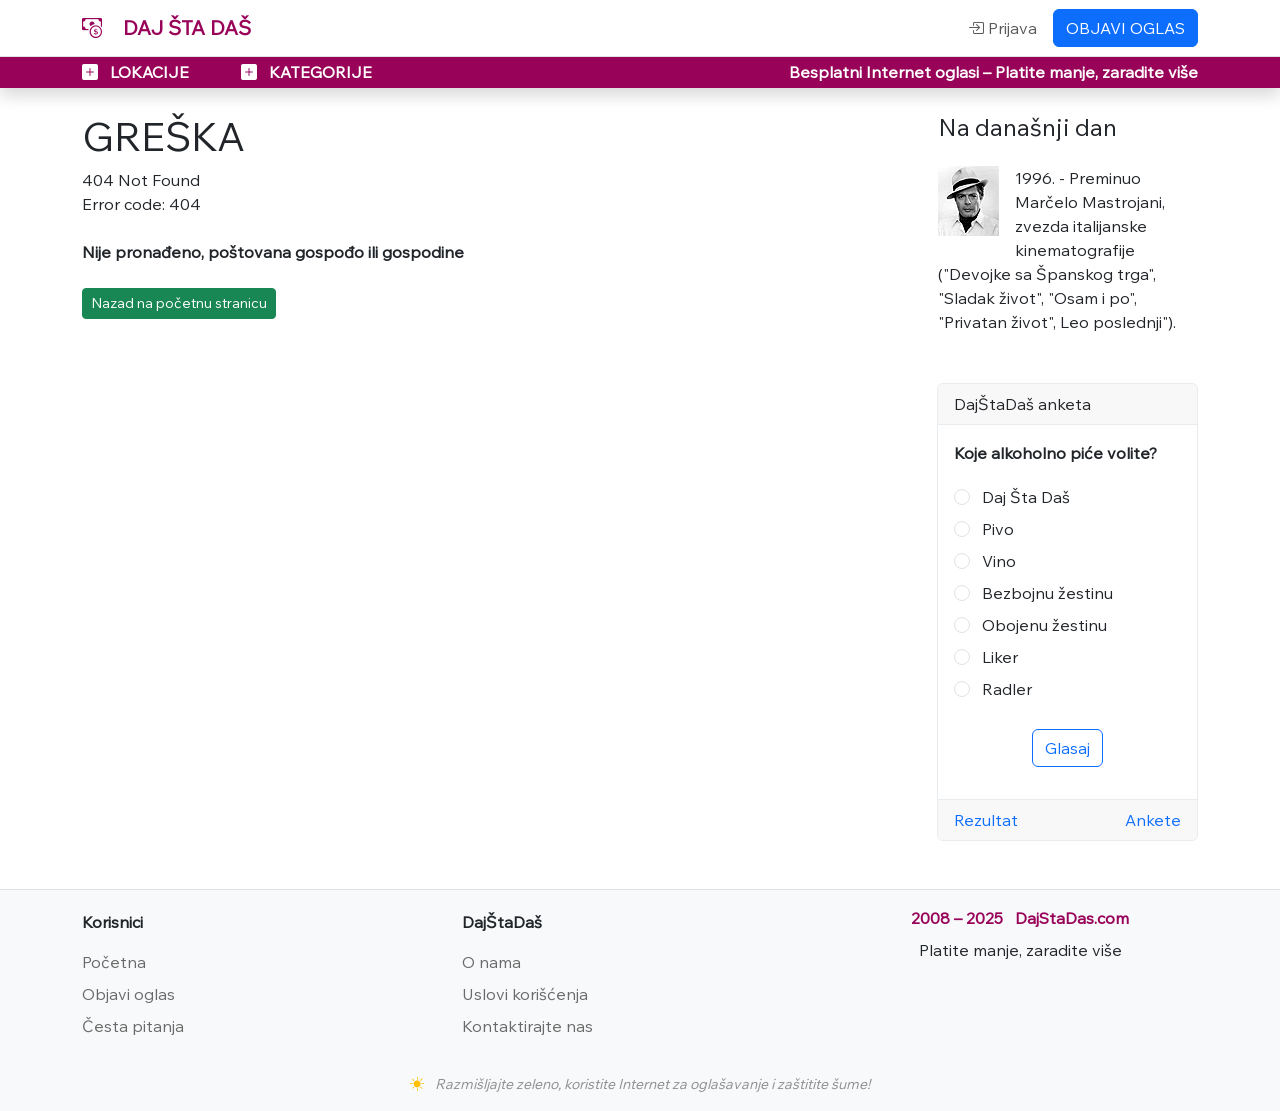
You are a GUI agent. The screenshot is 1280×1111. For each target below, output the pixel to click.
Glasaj (1067, 748)
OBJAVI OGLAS (1125, 28)
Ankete (1153, 820)
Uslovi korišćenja (525, 994)
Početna (114, 962)
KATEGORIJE (306, 72)
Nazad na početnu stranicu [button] (179, 303)
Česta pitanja (133, 1026)
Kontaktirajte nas (527, 1026)
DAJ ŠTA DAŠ (166, 27)
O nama (491, 962)
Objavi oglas (128, 994)
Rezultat (986, 820)
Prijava (1002, 28)
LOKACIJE (137, 72)
